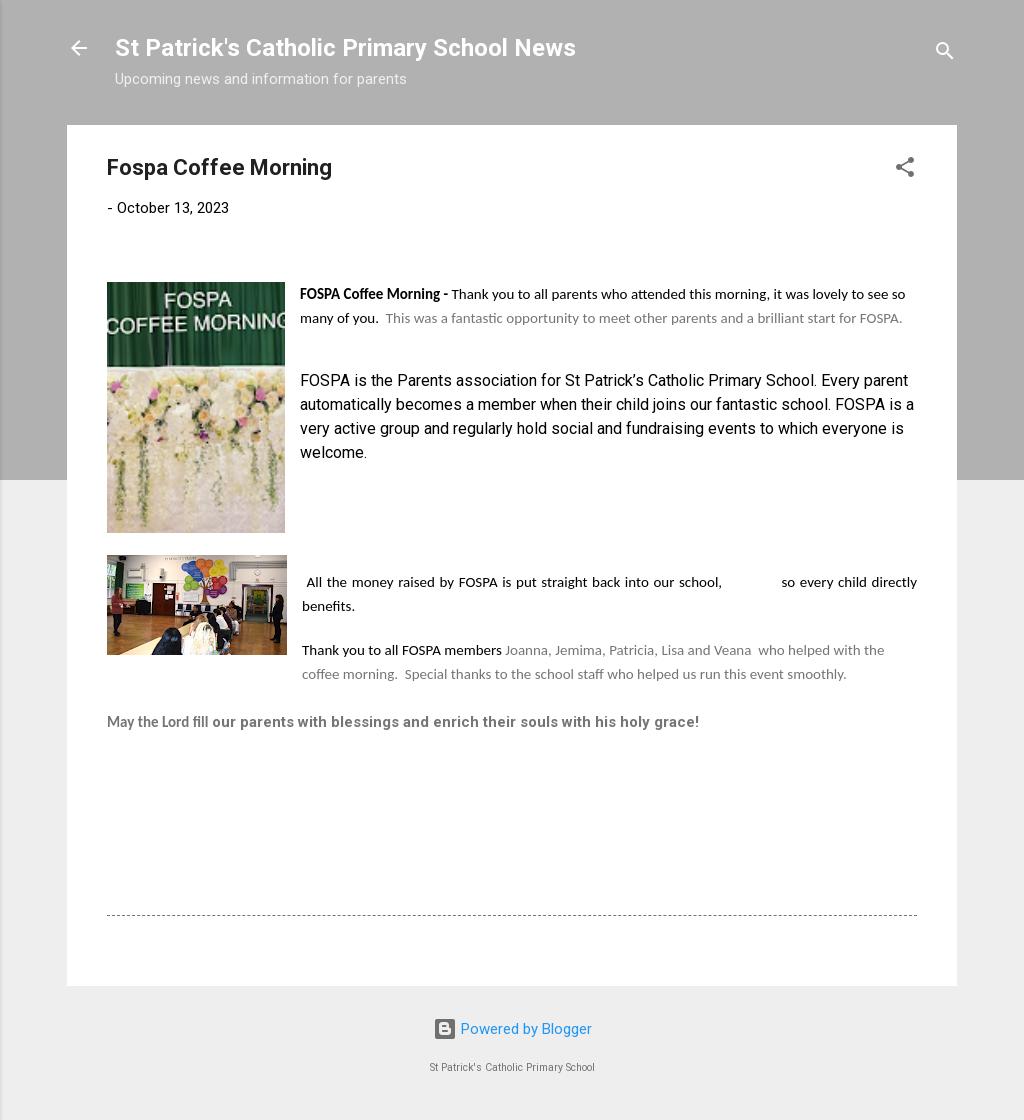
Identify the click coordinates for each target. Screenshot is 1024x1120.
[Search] (945, 54)
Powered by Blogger (512, 1029)
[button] (905, 170)
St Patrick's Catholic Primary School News (345, 48)
